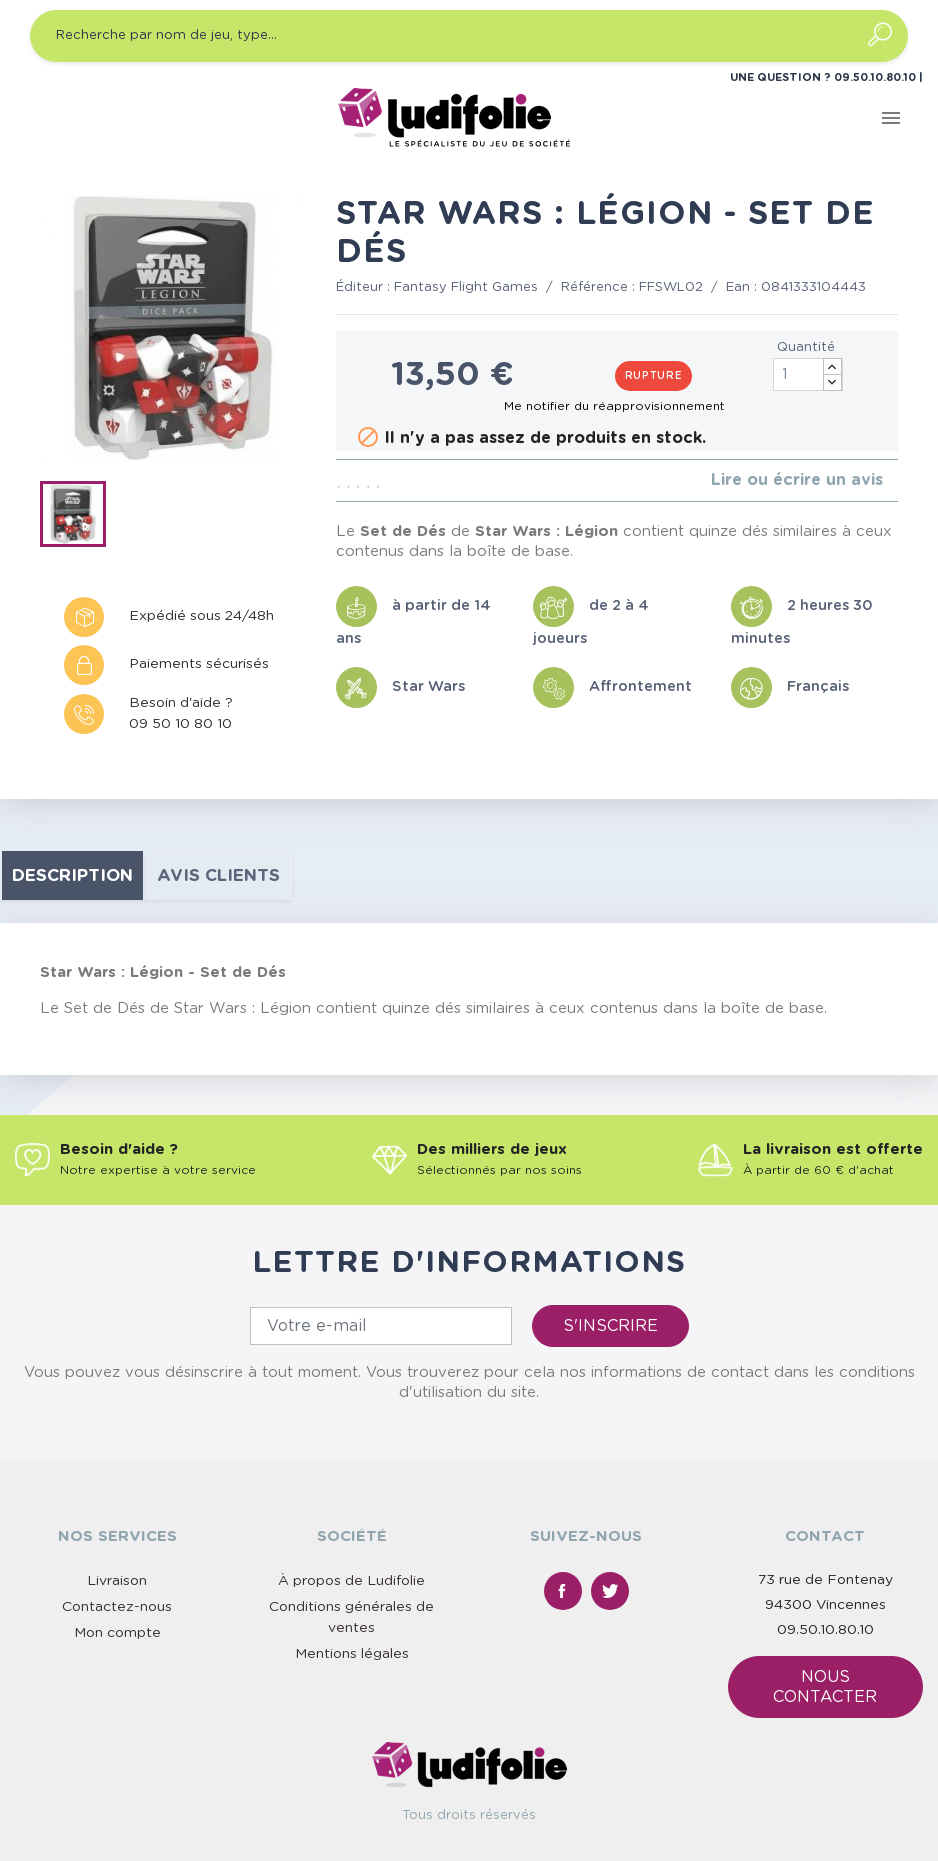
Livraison (117, 1581)
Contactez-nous (117, 1607)
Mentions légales (352, 1654)
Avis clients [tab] (218, 875)
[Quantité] (808, 374)
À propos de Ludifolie (351, 1581)
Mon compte (117, 1633)
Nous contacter (825, 1687)
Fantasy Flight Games (466, 287)
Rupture (654, 376)
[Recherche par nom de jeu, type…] (469, 36)
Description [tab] (72, 875)
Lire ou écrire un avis (797, 480)
